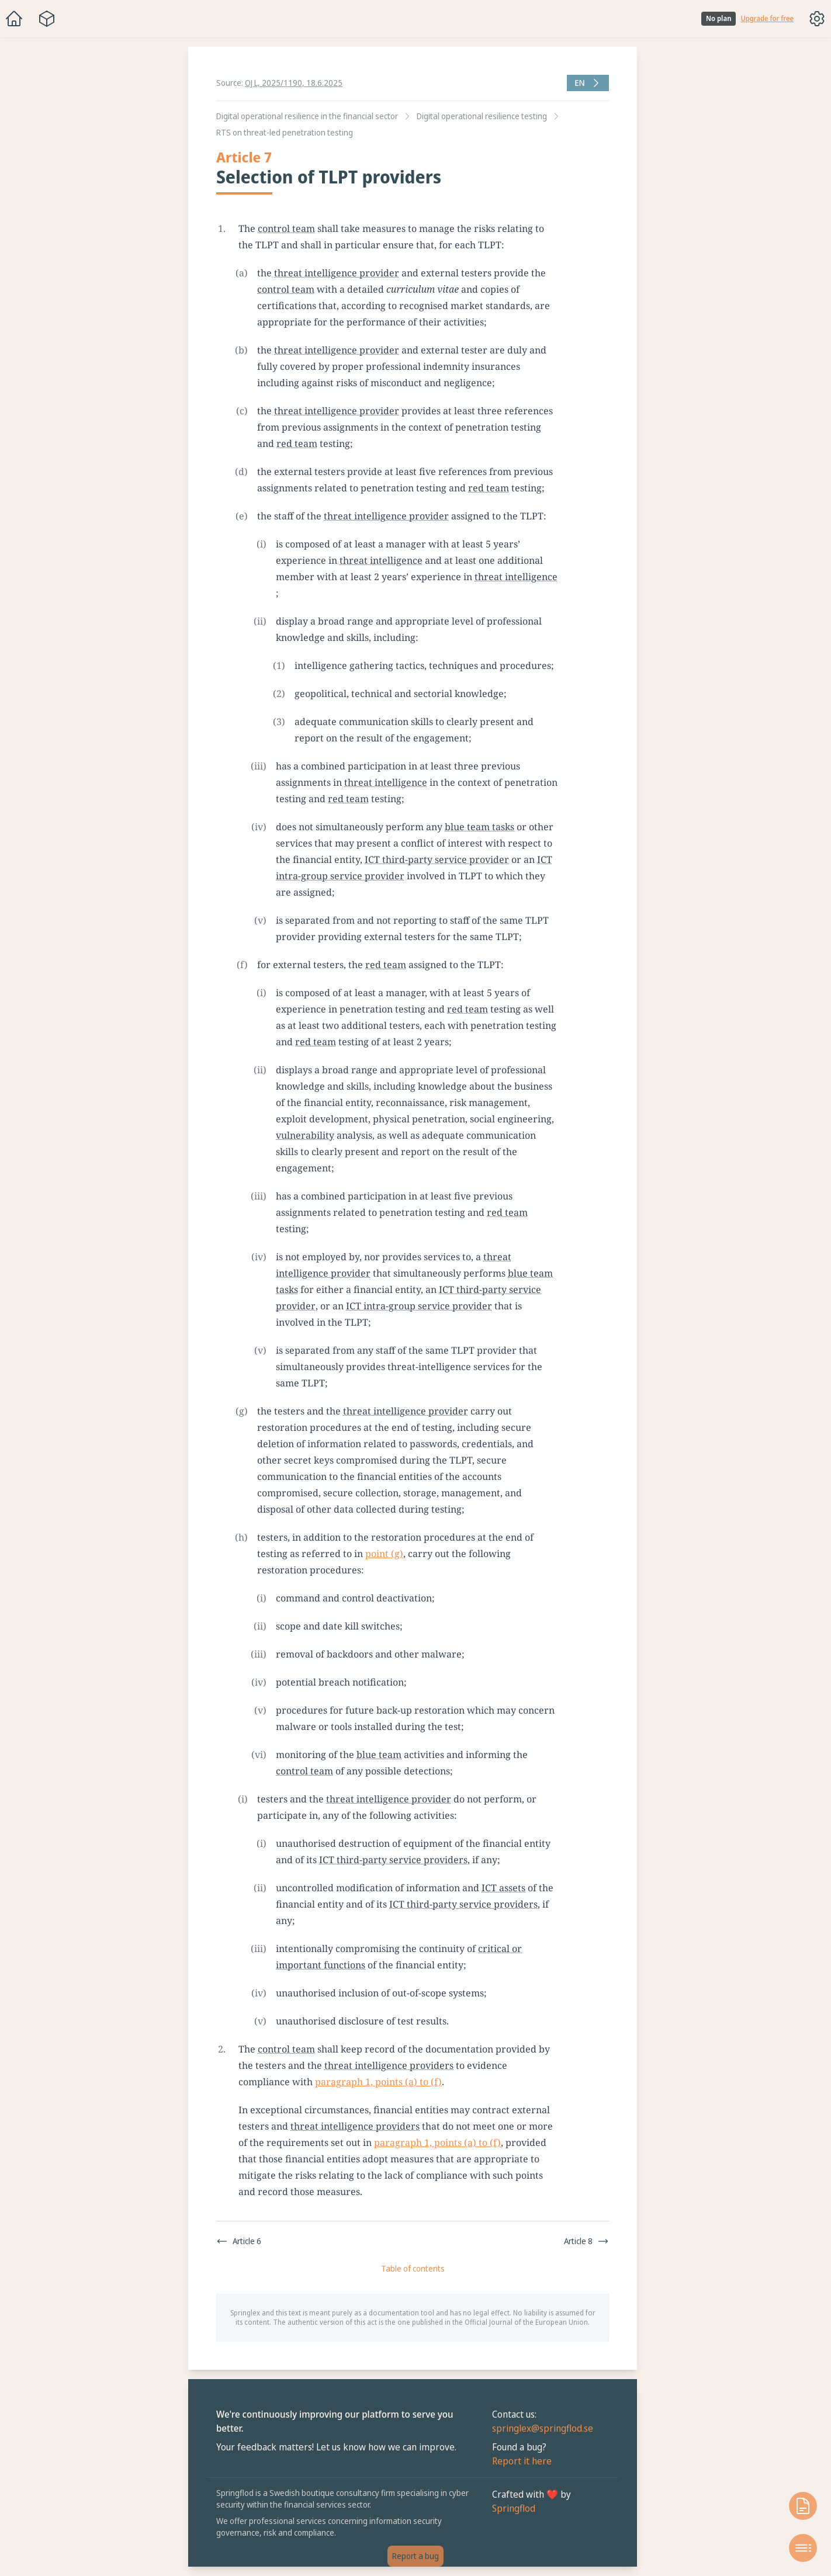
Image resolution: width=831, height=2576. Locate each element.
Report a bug (415, 2555)
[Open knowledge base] (803, 2506)
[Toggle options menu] (817, 19)
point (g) (384, 1553)
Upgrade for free (767, 18)
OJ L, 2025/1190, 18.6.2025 (293, 82)
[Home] (14, 19)
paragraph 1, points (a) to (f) (378, 2081)
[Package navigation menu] (47, 19)
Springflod (513, 2508)
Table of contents (413, 2268)
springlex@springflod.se (542, 2428)
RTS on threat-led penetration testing (284, 132)
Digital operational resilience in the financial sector (307, 116)
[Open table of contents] (803, 2548)
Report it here (522, 2460)
